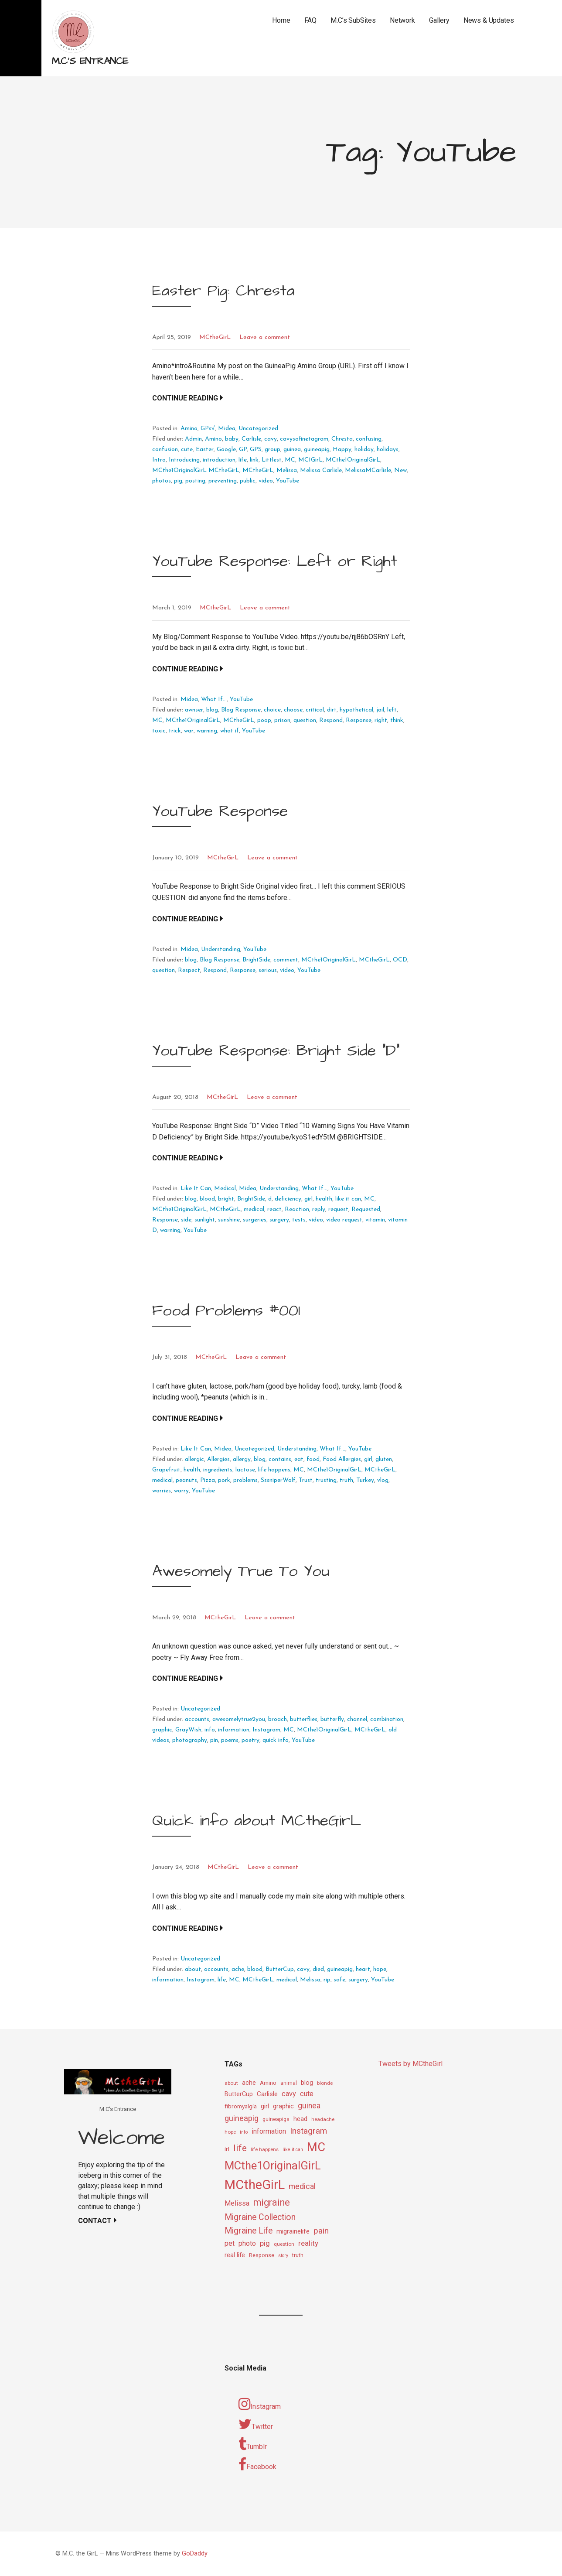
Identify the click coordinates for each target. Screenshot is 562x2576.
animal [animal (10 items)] (288, 2083)
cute (187, 449)
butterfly (332, 1719)
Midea (226, 428)
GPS (256, 449)
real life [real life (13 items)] (235, 2255)
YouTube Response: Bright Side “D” (276, 1051)
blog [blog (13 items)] (307, 2083)
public (247, 481)
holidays (388, 449)
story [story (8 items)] (283, 2255)
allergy (242, 1459)
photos (161, 481)
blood (207, 1199)
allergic (194, 1459)
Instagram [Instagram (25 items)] (308, 2131)
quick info (275, 1740)
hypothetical (356, 710)
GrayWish (188, 1730)
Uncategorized (258, 428)
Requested (365, 1209)
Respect (189, 970)
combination (386, 1719)
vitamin (375, 1220)
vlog (382, 1480)
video (266, 481)
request (338, 1209)
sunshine (229, 1220)
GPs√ (208, 428)
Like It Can (196, 1188)
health (324, 1199)
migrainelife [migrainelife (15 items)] (293, 2231)
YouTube (287, 481)
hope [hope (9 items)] (230, 2132)
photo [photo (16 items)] (247, 2243)
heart (363, 1969)
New (400, 470)
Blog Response (241, 710)
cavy (270, 439)
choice (272, 710)
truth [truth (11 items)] (297, 2255)
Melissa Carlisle (321, 470)
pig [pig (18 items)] (265, 2243)
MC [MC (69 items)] (316, 2147)
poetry (250, 1740)
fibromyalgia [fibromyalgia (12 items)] (241, 2106)
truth (346, 1480)
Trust (306, 1480)
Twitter (255, 2424)
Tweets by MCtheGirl (410, 2063)
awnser (194, 710)
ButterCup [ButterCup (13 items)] (239, 2094)
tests (299, 1220)
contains (280, 1459)
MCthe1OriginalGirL (353, 460)
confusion (165, 449)
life (242, 460)
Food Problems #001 (226, 1311)
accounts (197, 1719)
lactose (245, 1470)
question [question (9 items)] (284, 2244)
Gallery (439, 20)
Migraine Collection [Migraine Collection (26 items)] (260, 2217)
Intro (159, 460)
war (189, 731)
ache (238, 1969)
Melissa (286, 470)
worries (161, 1491)
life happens (274, 1470)
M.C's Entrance (90, 61)
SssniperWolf (278, 1480)
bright (226, 1199)
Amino (189, 428)
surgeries (254, 1220)
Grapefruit (166, 1470)
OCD (400, 960)
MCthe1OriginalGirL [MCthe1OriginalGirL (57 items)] (273, 2165)
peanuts (186, 1480)
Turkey (365, 1480)
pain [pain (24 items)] (321, 2231)
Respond (331, 720)
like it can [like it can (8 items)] (293, 2149)
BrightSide (256, 960)
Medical (225, 1188)
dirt (332, 710)
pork (224, 1480)
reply (318, 1209)
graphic (162, 1730)
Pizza (207, 1480)
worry (181, 1491)
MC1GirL (310, 460)
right (381, 720)
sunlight (204, 1220)
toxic (159, 731)
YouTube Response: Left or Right (274, 561)
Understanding (220, 949)
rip (327, 1980)
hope (379, 1969)
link (254, 460)
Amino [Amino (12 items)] (268, 2082)
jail (380, 710)
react (274, 1209)
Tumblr (252, 2444)
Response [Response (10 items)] (261, 2255)
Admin (193, 439)
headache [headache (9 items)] (322, 2119)
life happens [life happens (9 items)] (265, 2149)
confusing (368, 439)
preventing (222, 481)
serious (268, 970)
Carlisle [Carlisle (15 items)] (267, 2094)
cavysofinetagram (304, 439)
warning (207, 731)
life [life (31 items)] (240, 2148)
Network (402, 20)
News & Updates (488, 20)
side (186, 1220)
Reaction (297, 1209)
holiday (364, 449)
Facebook (257, 2464)
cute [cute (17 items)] (306, 2094)
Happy (342, 449)
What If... (214, 699)
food (313, 1459)
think (396, 720)
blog (212, 710)
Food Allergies (342, 1459)
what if (229, 731)
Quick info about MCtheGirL (256, 1821)
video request (344, 1220)
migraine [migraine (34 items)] (271, 2202)
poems (229, 1740)
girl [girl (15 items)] (265, 2106)
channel (357, 1719)
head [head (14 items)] (300, 2119)
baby (231, 439)
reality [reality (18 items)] (308, 2243)
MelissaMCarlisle (368, 470)
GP (243, 449)
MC (290, 460)
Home (281, 20)
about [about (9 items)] (231, 2083)
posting (195, 481)
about (193, 1969)
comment (285, 960)
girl (308, 1199)
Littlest (272, 460)
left (392, 710)
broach (277, 1719)
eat (298, 1459)
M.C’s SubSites (353, 20)
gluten (383, 1459)
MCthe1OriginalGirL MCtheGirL (195, 470)
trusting (326, 1480)
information (233, 1730)
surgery (279, 1220)
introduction (219, 460)
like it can (348, 1199)
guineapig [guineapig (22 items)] (242, 2118)
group (272, 449)
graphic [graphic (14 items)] (283, 2106)
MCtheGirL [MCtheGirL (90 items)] (255, 2184)
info (209, 1730)
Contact (95, 2221)
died (318, 1969)
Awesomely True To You (241, 1571)
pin (214, 1740)
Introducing (184, 460)
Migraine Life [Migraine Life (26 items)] (248, 2231)
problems (245, 1480)
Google (226, 449)
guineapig (317, 449)
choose (293, 710)
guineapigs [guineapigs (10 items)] (276, 2119)
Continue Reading (185, 398)
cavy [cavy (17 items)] (289, 2094)
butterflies (303, 1719)
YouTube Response (220, 811)
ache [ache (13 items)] (249, 2083)
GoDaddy (195, 2553)
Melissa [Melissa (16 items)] (237, 2203)
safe (339, 1980)
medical (254, 1209)
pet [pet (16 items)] (230, 2243)
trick (175, 731)
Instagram (266, 1730)
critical (315, 710)
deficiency (288, 1199)
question (304, 720)
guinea (292, 449)
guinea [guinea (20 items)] (309, 2105)
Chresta (342, 439)
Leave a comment (264, 337)
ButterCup (280, 1969)
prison (282, 720)
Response (358, 720)
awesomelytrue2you (238, 1719)
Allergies (218, 1459)
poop (264, 720)
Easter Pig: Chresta (223, 291)
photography (189, 1740)
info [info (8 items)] (244, 2132)
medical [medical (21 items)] (302, 2186)
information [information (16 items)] (269, 2131)
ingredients (217, 1470)
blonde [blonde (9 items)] (325, 2083)
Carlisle (251, 439)
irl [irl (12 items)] (227, 2148)
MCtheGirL (215, 337)
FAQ (310, 20)
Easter (205, 449)
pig (178, 481)
